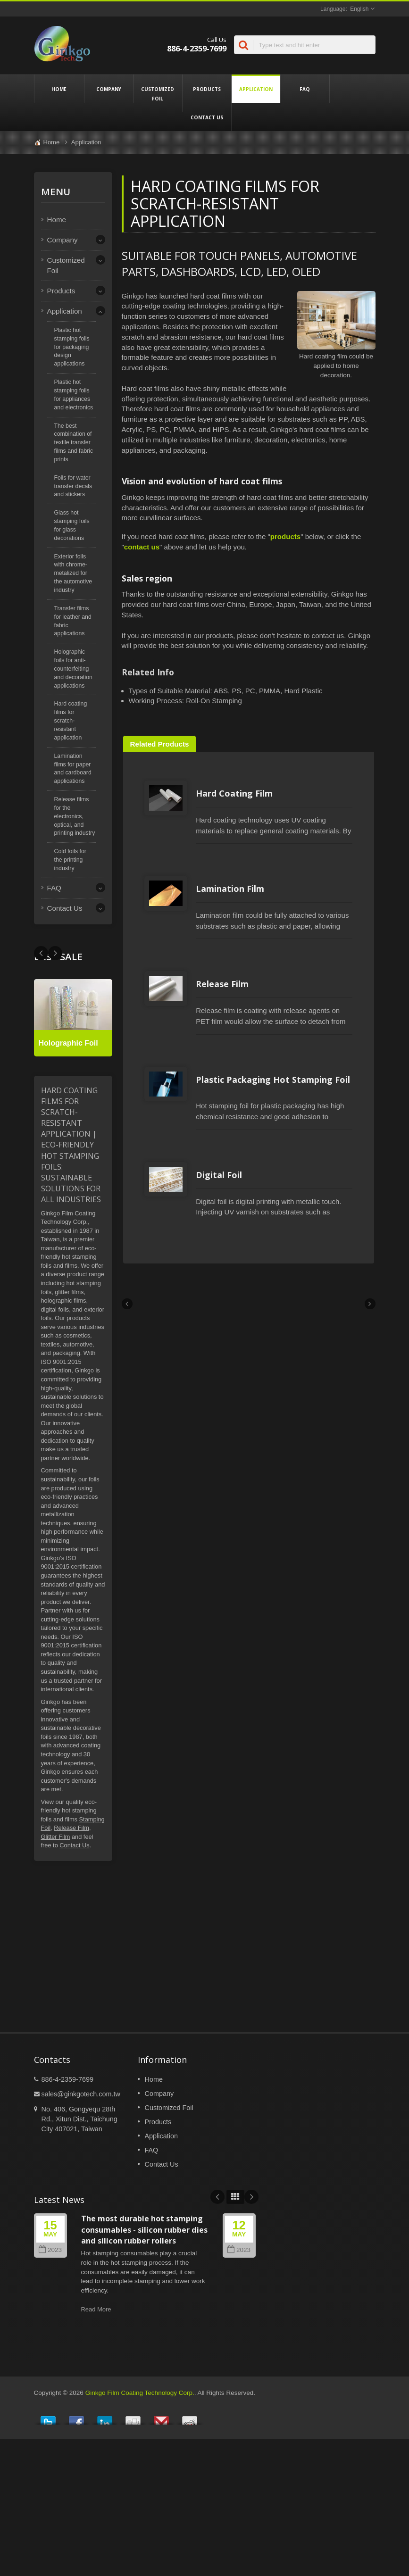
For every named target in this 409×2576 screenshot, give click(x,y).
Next (41, 953)
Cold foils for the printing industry (70, 860)
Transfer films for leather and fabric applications (73, 621)
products (285, 536)
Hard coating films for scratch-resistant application (70, 720)
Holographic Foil (68, 1043)
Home (59, 89)
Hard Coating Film (182, 828)
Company (108, 89)
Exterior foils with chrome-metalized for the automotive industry (73, 573)
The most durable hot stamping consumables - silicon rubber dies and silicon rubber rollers (144, 2403)
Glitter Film (55, 1836)
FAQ (305, 89)
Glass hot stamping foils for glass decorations (72, 525)
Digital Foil (167, 1348)
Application (256, 89)
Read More (96, 2483)
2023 (50, 2424)
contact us (141, 547)
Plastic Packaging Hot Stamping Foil (221, 1218)
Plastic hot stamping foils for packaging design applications (72, 347)
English (359, 9)
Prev (55, 953)
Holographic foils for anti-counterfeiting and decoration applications (73, 668)
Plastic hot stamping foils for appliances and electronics (73, 395)
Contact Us (207, 117)
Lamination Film (178, 958)
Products (207, 89)
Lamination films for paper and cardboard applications (73, 769)
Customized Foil (158, 93)
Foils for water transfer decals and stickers (73, 486)
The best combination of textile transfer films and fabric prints (73, 443)
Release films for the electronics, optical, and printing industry (74, 816)
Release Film (71, 1827)
